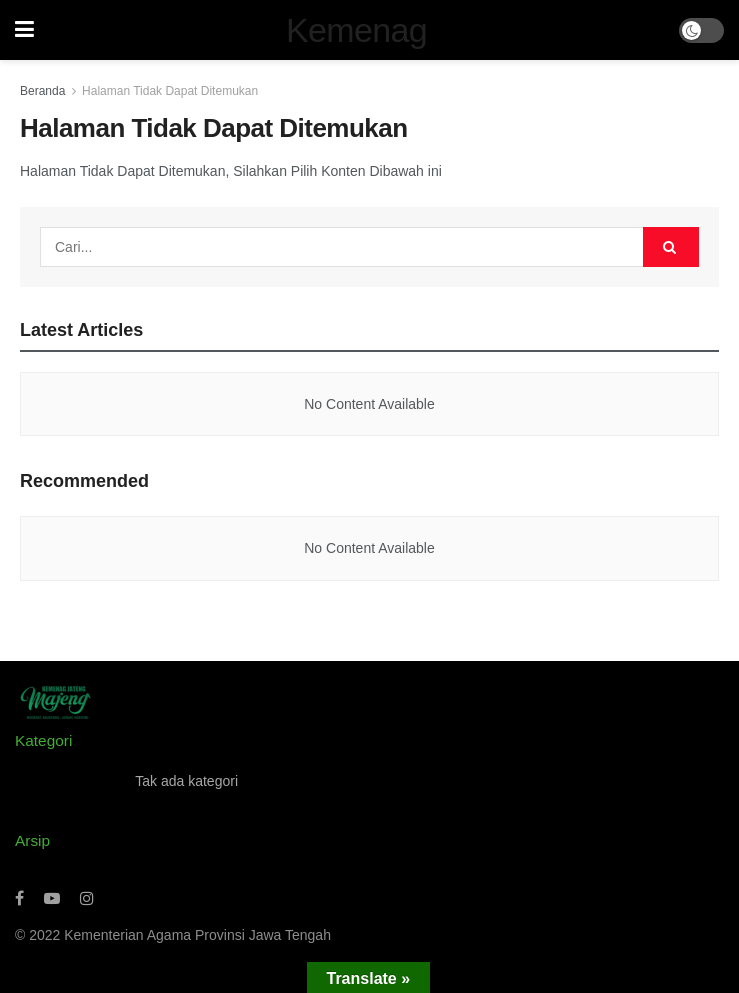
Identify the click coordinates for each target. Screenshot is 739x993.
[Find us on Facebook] (19, 898)
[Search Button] (671, 247)
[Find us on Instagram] (87, 898)
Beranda (42, 91)
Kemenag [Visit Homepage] (356, 30)
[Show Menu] (24, 30)
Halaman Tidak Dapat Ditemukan (170, 91)
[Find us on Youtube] (52, 898)
